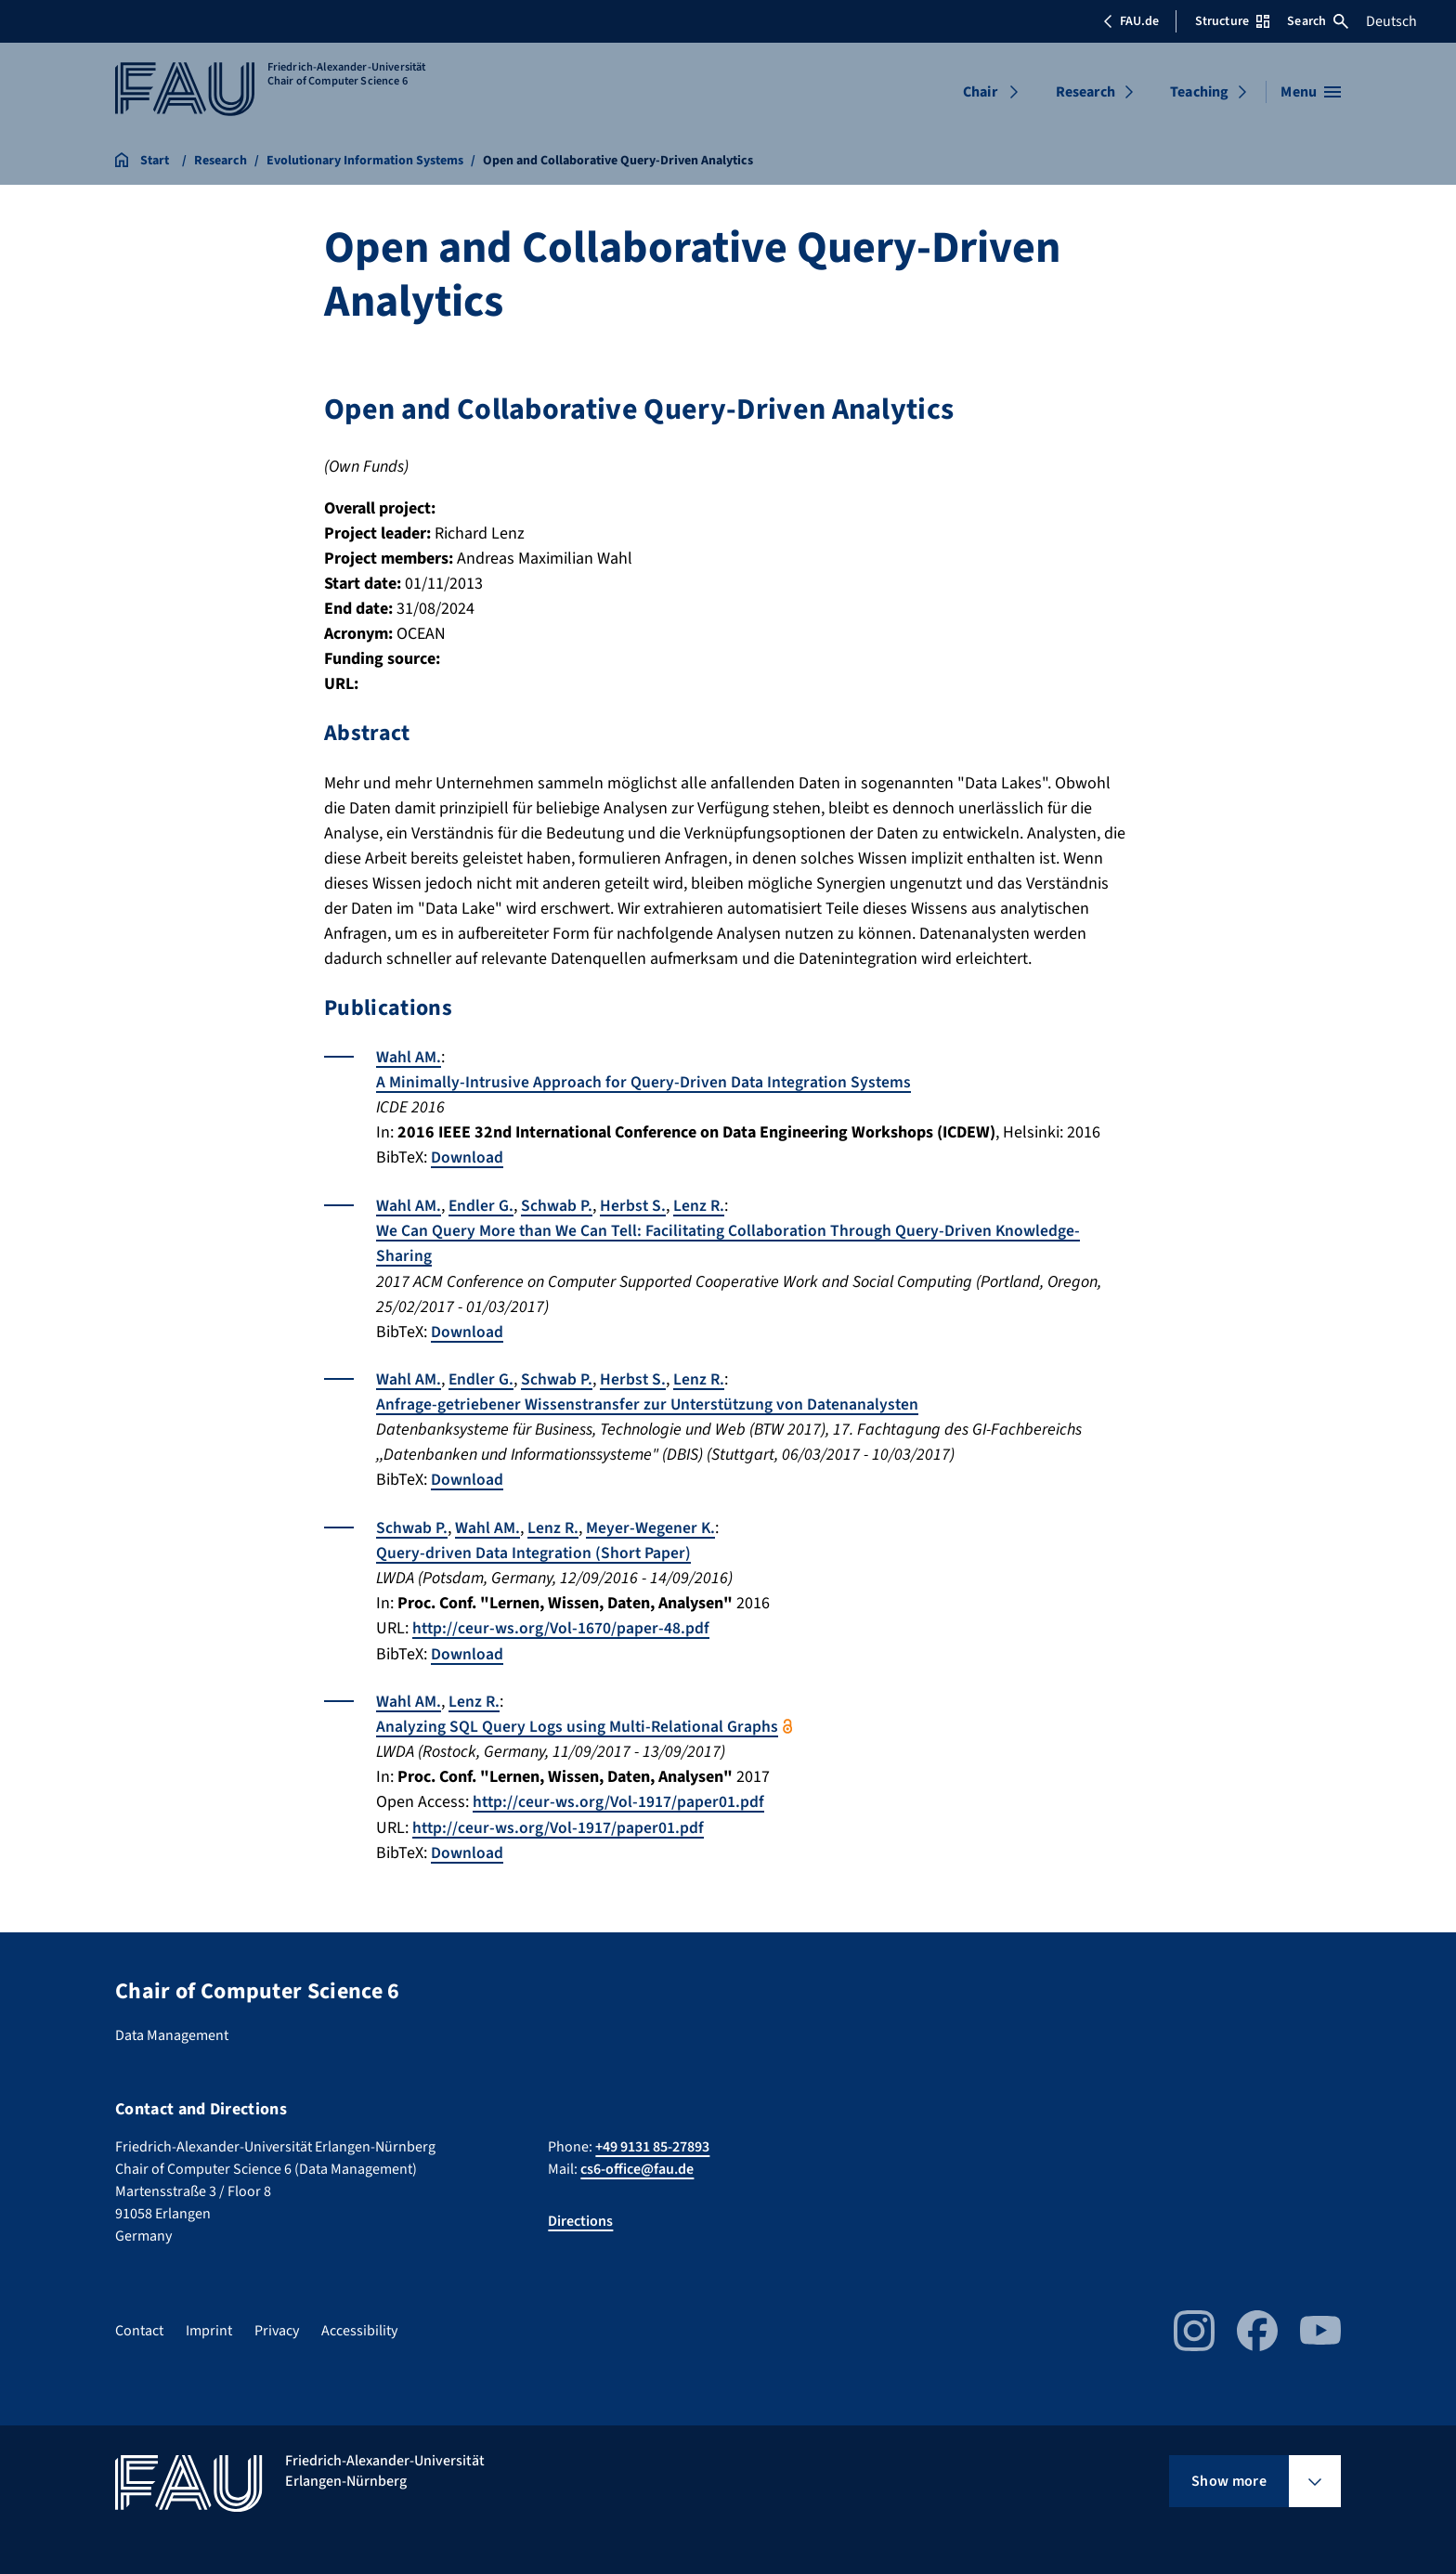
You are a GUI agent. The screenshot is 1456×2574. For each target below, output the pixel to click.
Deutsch (1391, 21)
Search (1317, 21)
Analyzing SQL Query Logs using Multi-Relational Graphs (578, 1722)
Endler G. (481, 1204)
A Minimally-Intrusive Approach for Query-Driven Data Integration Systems (646, 1081)
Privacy (276, 2325)
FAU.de (1131, 21)
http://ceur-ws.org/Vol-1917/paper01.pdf (620, 1797)
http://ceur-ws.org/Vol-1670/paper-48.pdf (562, 1624)
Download (467, 1156)
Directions (580, 2215)
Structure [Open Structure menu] (1232, 21)
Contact (139, 2325)
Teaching (1199, 92)
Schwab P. (557, 1204)
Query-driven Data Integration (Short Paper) (535, 1549)
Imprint (209, 2325)
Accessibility (359, 2325)
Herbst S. (634, 1204)
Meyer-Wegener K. (652, 1524)
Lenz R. (701, 1204)
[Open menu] (1310, 92)
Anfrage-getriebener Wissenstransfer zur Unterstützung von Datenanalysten (651, 1401)
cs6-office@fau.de (637, 2163)
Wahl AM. (408, 1056)
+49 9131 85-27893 (652, 2141)
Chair (980, 92)
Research (1085, 92)
